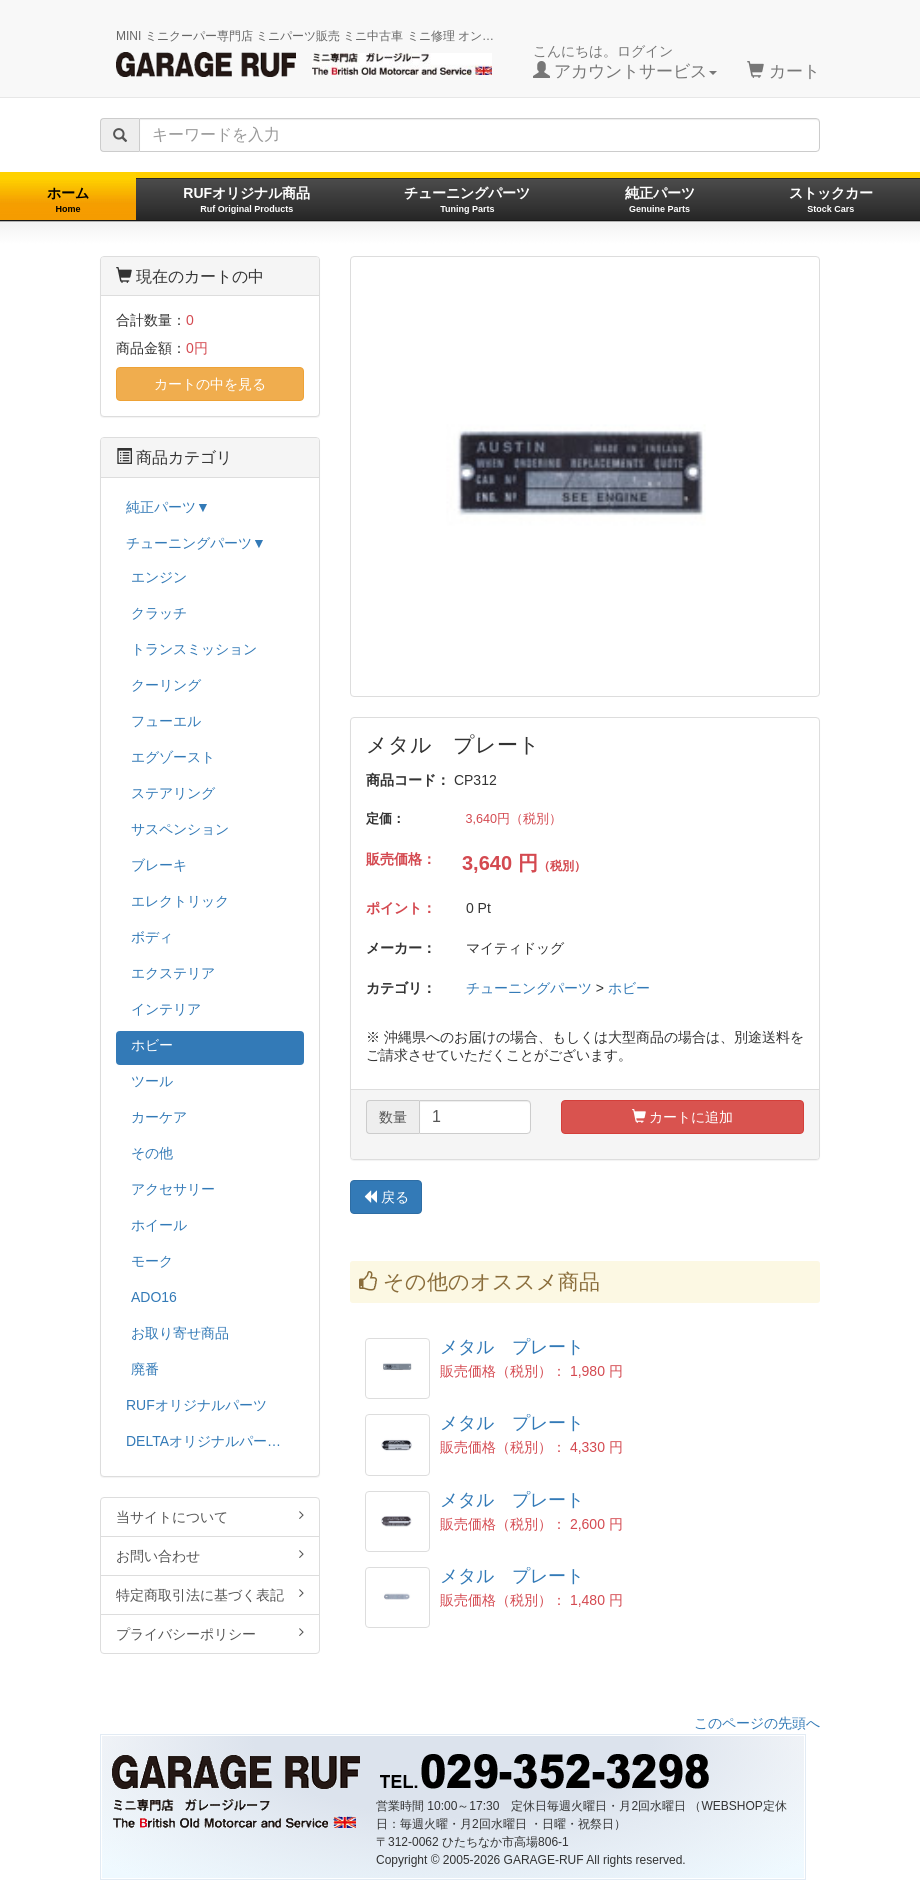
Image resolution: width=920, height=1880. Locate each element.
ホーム (68, 199)
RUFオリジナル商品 (246, 199)
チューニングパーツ (467, 199)
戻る (386, 1197)
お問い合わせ (210, 1555)
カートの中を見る (210, 384)
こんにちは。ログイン (625, 62)
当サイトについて (210, 1516)
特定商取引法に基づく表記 (210, 1594)
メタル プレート (512, 1347)
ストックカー (831, 199)
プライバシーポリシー (210, 1633)
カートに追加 (683, 1117)
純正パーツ (660, 199)
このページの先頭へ (757, 1723)
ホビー (629, 988)
